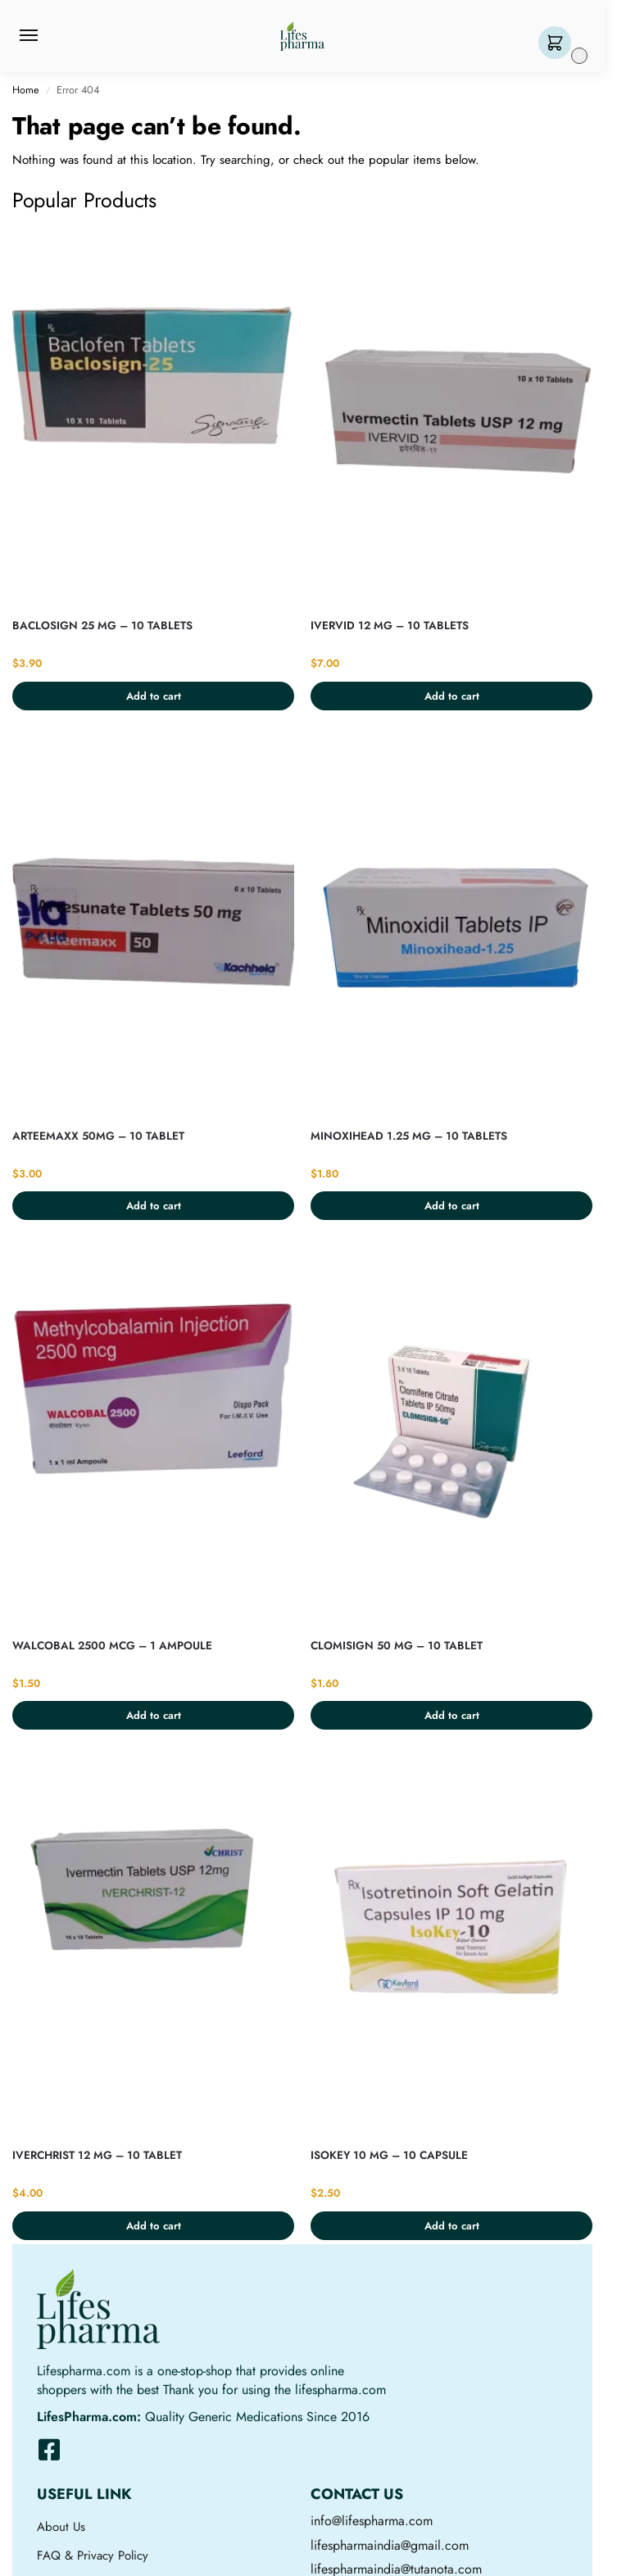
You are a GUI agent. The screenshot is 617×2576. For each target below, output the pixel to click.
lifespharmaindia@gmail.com (390, 2545)
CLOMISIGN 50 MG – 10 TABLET (397, 1645)
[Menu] (44, 36)
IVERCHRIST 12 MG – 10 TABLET (97, 2155)
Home (25, 90)
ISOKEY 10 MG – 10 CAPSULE (389, 2155)
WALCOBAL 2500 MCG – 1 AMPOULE (112, 1645)
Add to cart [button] (153, 696)
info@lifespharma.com (372, 2520)
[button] (558, 44)
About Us (61, 2527)
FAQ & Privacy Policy (92, 2556)
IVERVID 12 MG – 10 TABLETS (390, 625)
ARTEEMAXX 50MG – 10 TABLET (98, 1136)
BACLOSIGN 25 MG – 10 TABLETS (102, 625)
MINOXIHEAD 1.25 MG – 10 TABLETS (409, 1136)
